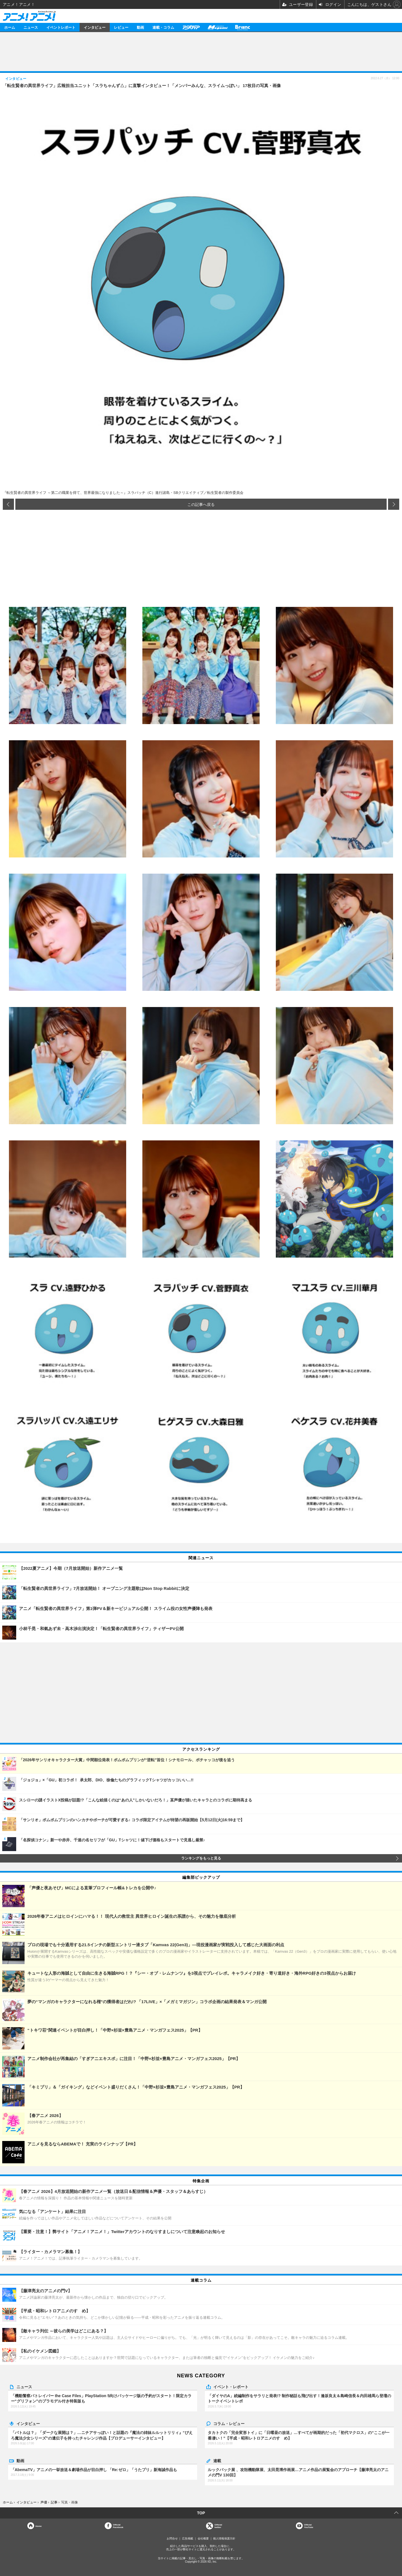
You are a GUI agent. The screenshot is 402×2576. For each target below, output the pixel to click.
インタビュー (95, 27)
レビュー (121, 27)
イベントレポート (60, 27)
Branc (242, 27)
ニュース (30, 27)
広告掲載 (187, 2538)
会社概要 (203, 2538)
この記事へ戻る (201, 504)
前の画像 (8, 504)
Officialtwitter (218, 2526)
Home (38, 2526)
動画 (140, 27)
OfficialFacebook (118, 2526)
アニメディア (191, 27)
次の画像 (393, 504)
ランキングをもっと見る (201, 1858)
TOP (201, 2513)
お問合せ (172, 2538)
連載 (217, 2460)
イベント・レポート (230, 2386)
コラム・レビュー (229, 2423)
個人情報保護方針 (224, 2538)
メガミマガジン (217, 27)
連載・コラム (163, 27)
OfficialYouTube (308, 2526)
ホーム (9, 27)
